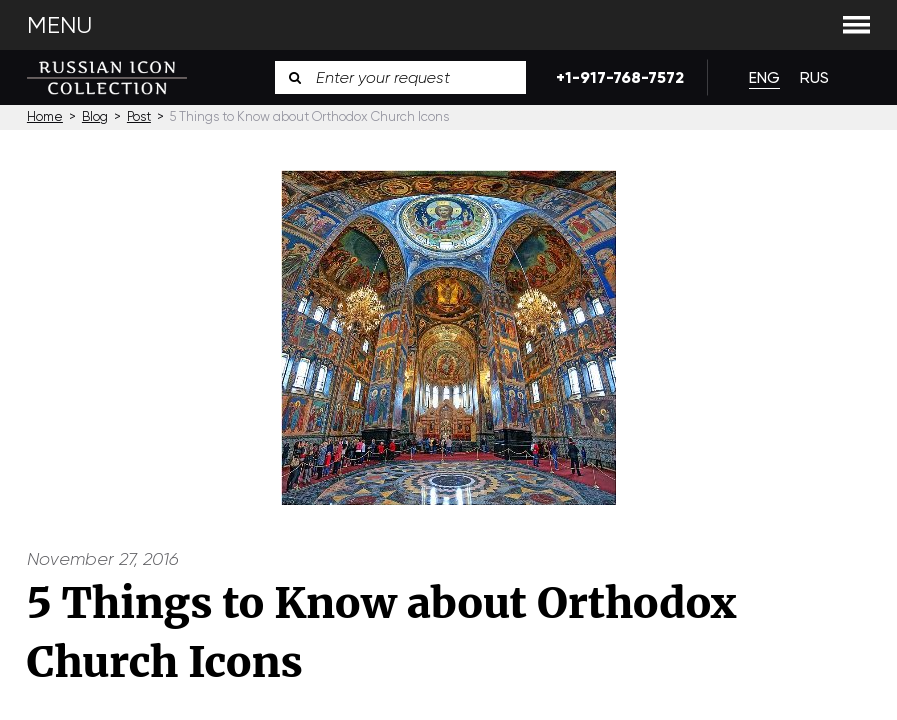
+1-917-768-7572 (616, 77)
